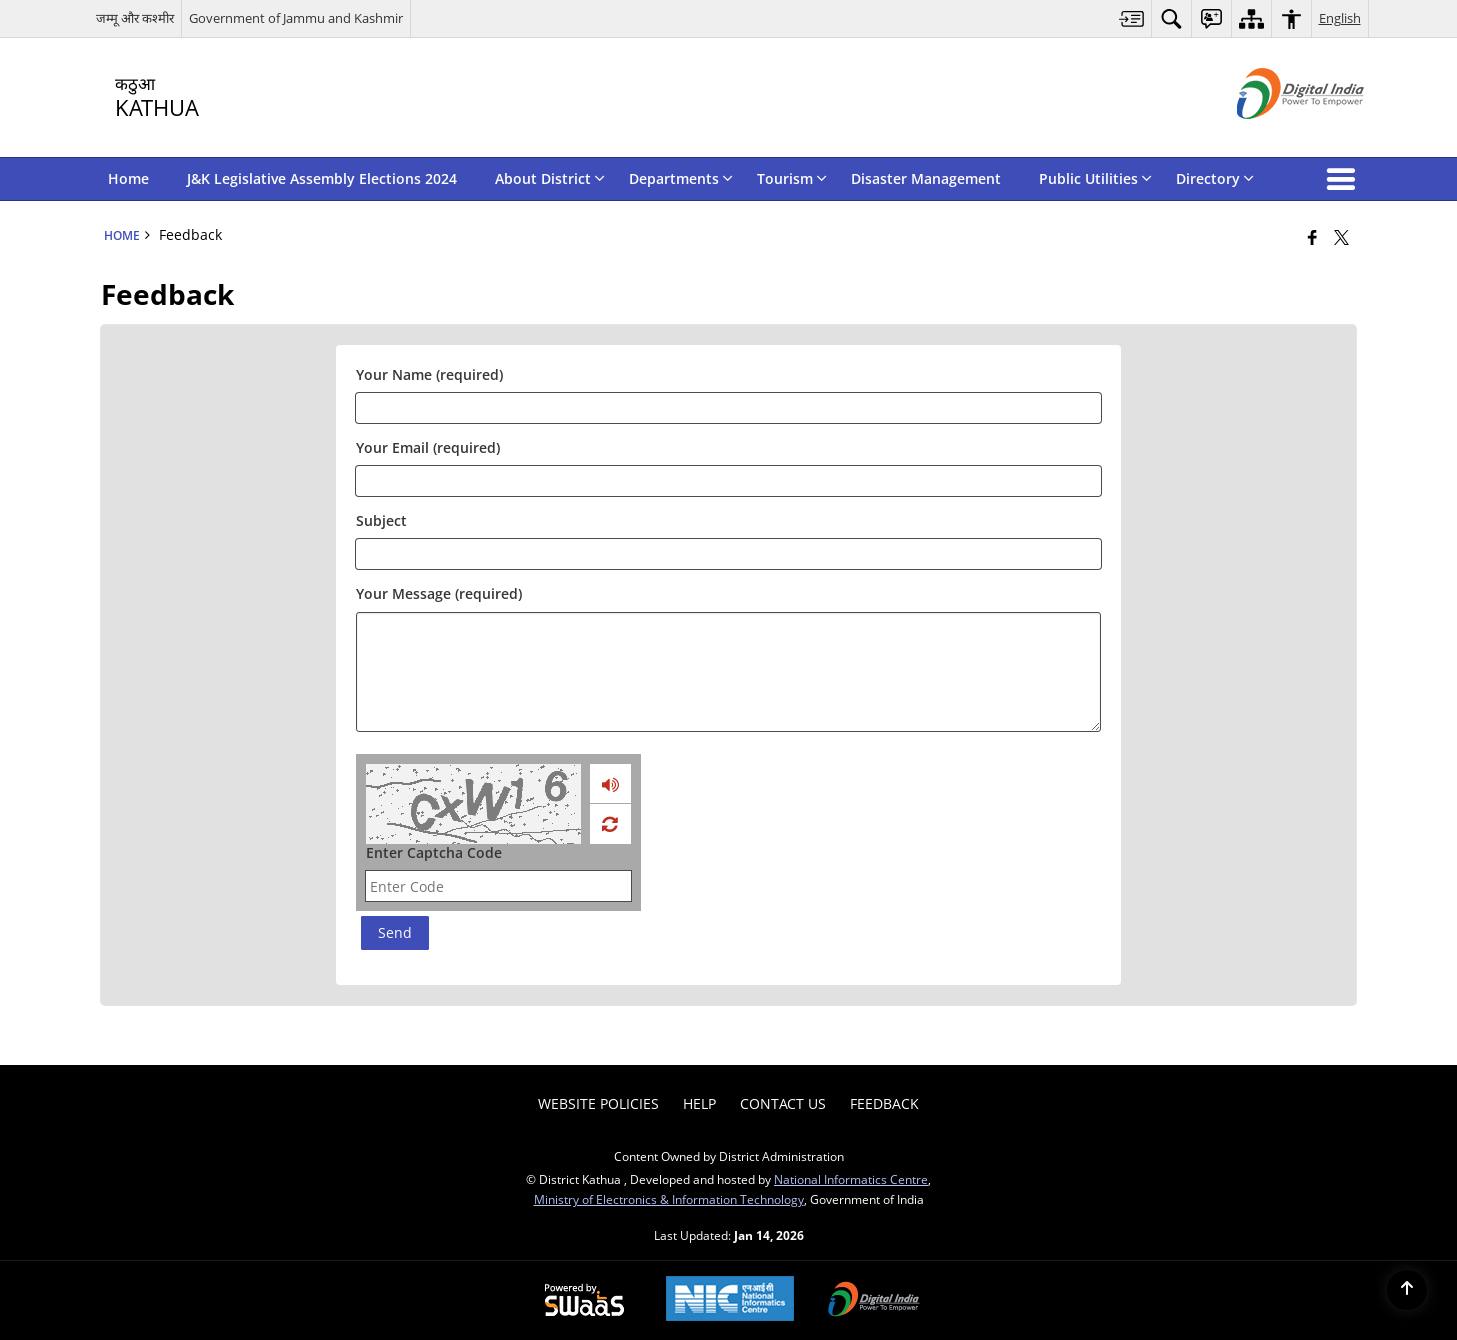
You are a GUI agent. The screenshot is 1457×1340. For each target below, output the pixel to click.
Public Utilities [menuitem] (1095, 178)
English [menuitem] (1340, 18)
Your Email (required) (428, 447)
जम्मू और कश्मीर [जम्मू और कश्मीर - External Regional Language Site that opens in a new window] (135, 18)
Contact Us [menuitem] (783, 1103)
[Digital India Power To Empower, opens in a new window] (874, 1301)
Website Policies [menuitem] (598, 1103)
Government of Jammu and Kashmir (296, 18)
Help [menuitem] (699, 1103)
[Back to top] (1407, 1290)
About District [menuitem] (550, 178)
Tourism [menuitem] (792, 178)
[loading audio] (610, 784)
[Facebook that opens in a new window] (1312, 237)
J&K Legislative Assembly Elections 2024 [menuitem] (322, 178)
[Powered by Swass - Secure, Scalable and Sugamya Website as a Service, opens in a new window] (584, 1301)
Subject (381, 520)
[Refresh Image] (609, 824)
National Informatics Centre (851, 1179)
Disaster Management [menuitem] (926, 178)
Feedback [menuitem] (884, 1103)
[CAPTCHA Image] (473, 804)
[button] (1345, 179)
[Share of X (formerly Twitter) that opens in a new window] (1341, 237)
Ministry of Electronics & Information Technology (669, 1199)
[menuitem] (1132, 18)
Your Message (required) (439, 593)
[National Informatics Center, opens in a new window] (730, 1300)
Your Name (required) (429, 374)
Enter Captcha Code (434, 852)
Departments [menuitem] (681, 178)
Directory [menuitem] (1215, 178)
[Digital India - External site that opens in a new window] (1275, 135)
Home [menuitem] (128, 178)
